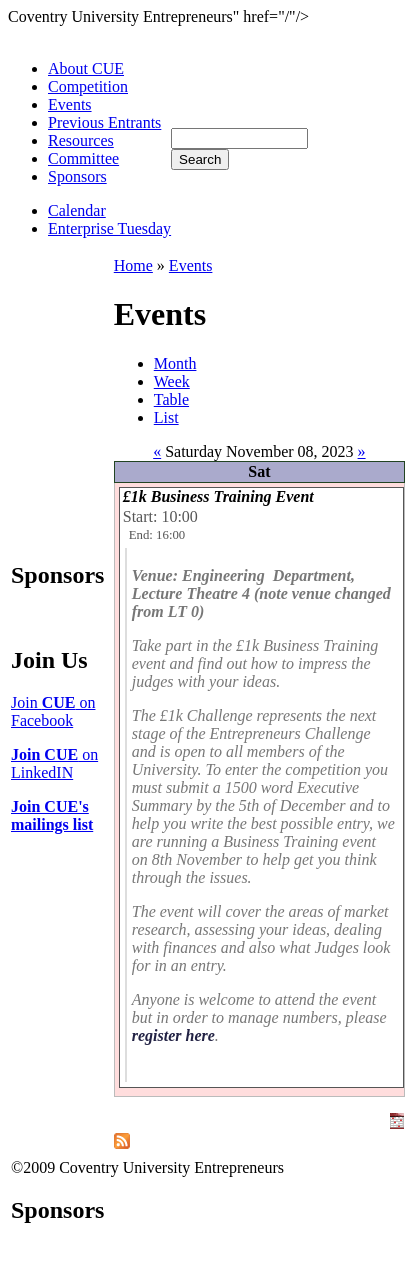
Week (172, 381)
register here (173, 1035)
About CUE (86, 68)
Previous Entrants (104, 122)
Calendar (77, 210)
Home (133, 265)
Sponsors (77, 176)
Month (175, 363)
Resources (81, 140)
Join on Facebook (53, 711)
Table (171, 399)
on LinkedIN (54, 763)
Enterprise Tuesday (109, 228)
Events (70, 104)
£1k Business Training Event (218, 496)
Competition (88, 86)
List (166, 417)
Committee (83, 158)
